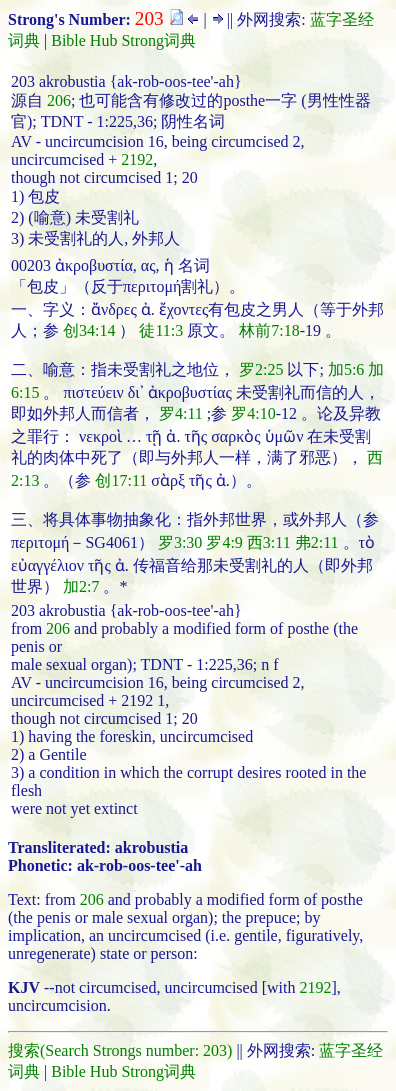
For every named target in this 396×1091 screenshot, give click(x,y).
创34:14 (89, 330)
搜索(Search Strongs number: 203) (120, 1050)
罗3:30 (180, 542)
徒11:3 (161, 330)
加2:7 (81, 586)
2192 (137, 159)
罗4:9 (224, 542)
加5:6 (346, 369)
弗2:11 (317, 542)
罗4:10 (253, 413)
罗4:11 (181, 413)
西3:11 (269, 542)
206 (59, 100)
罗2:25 (261, 369)
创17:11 (121, 480)
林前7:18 (269, 330)
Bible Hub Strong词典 (123, 40)
